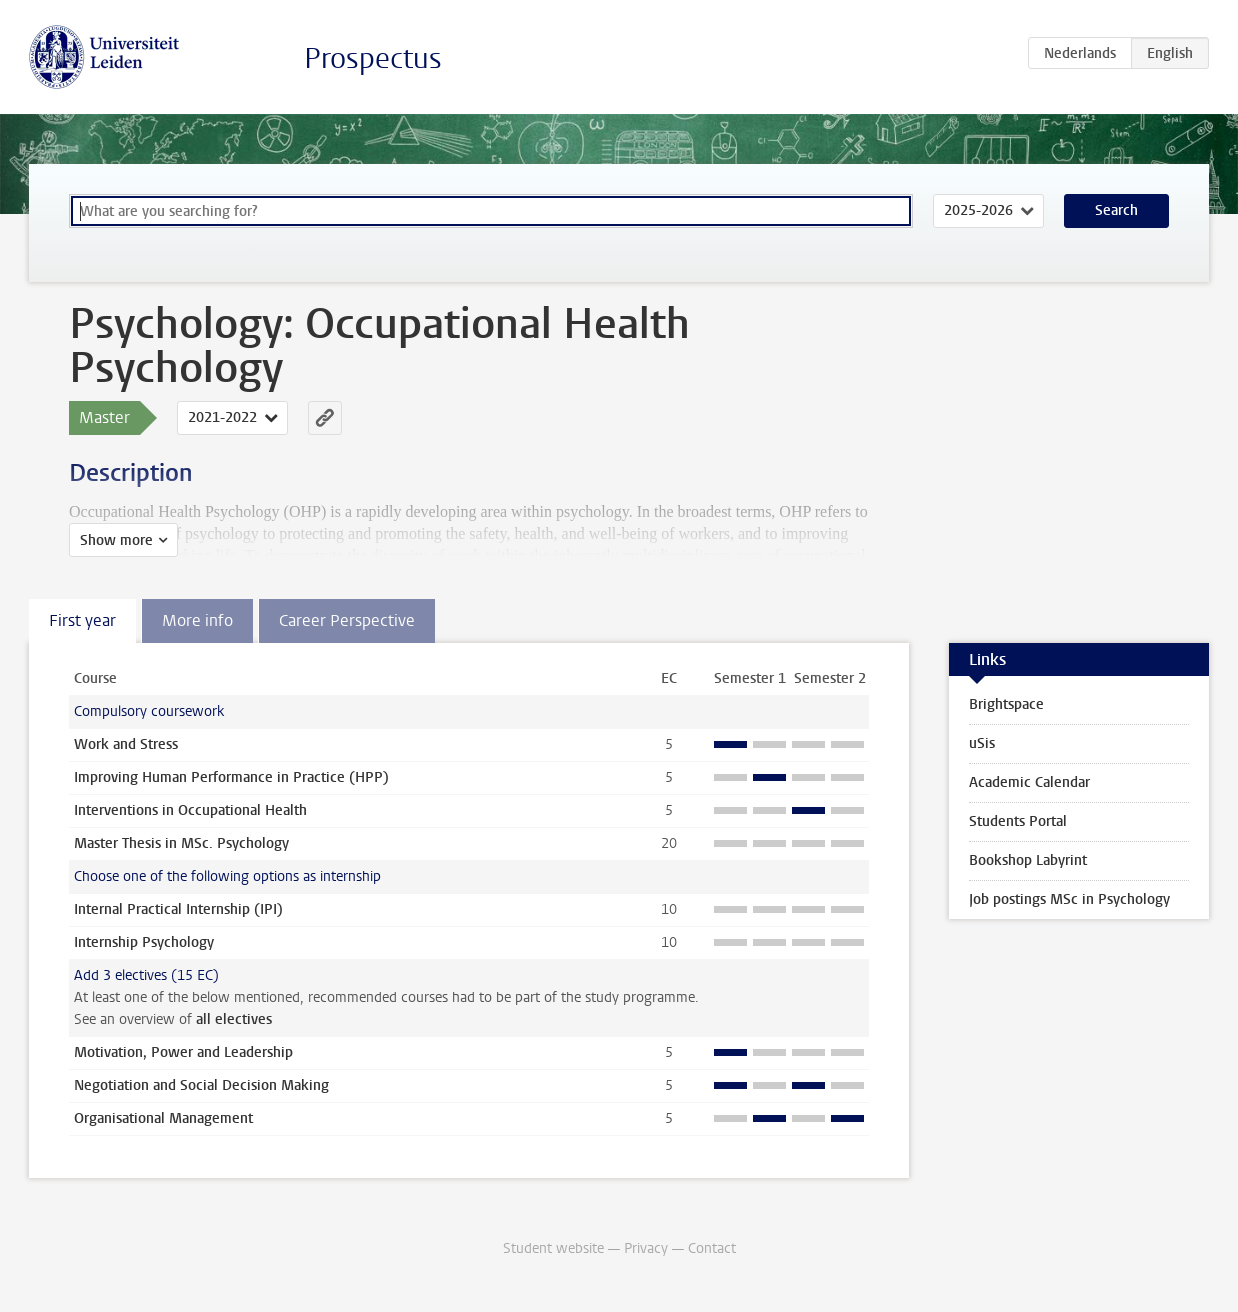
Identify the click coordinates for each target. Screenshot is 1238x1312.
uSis (982, 743)
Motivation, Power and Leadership (183, 1052)
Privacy (646, 1248)
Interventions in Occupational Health (190, 810)
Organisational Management (163, 1118)
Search (1116, 210)
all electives (234, 1019)
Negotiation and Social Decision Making (201, 1085)
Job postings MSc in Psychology (1069, 899)
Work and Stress (126, 744)
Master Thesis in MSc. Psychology (181, 843)
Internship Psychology (144, 942)
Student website (553, 1248)
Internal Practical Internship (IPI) (178, 909)
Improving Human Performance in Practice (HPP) (231, 777)
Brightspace (1006, 704)
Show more (116, 540)
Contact (712, 1248)
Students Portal (1018, 821)
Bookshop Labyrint (1028, 860)
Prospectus (373, 58)
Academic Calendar (1029, 782)
